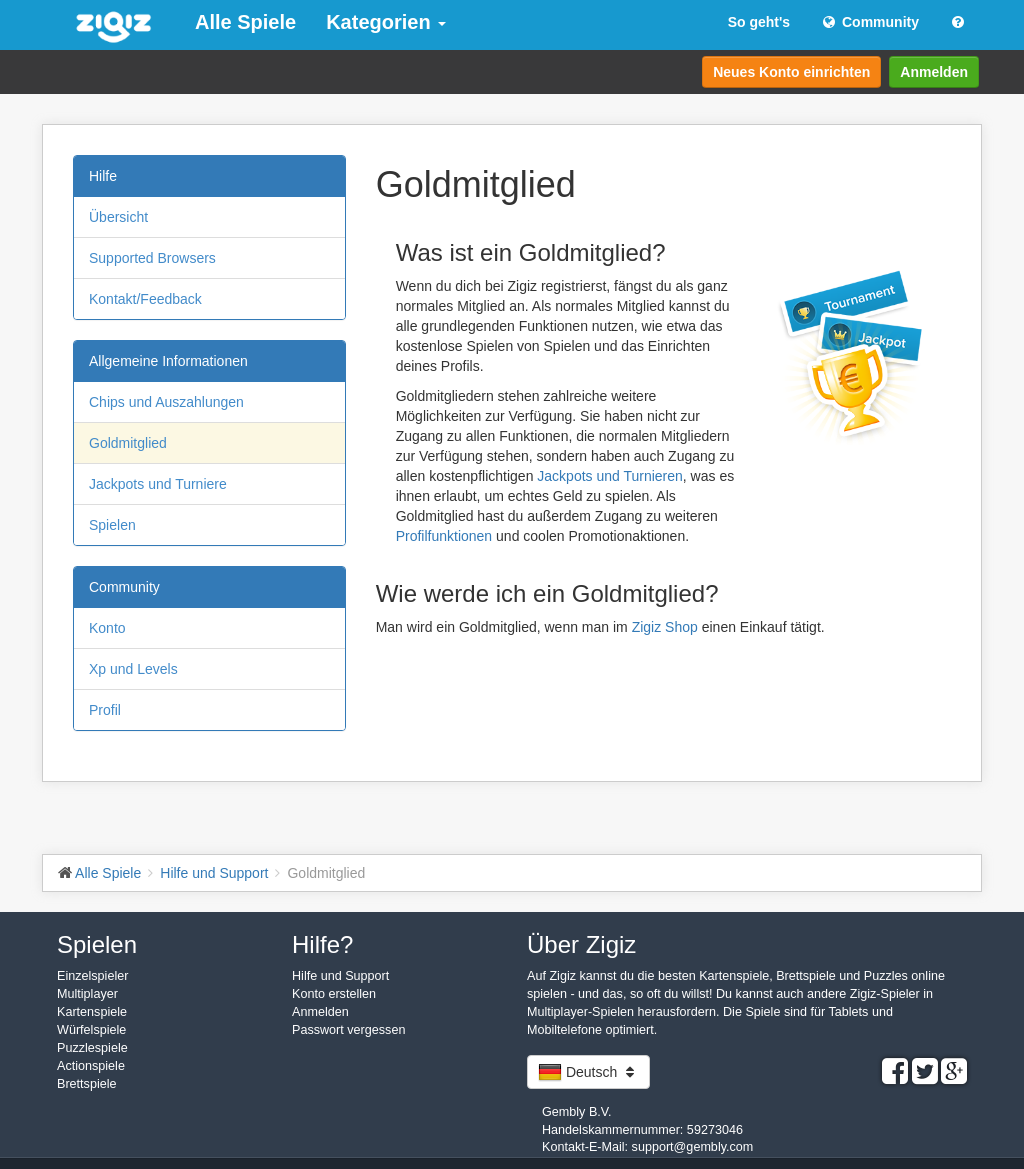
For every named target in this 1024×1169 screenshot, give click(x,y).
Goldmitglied (128, 443)
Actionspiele (91, 1066)
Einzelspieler (92, 976)
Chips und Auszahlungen (166, 402)
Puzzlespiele (92, 1048)
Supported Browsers (152, 258)
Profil (105, 710)
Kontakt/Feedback (145, 299)
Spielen (112, 525)
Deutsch (588, 1072)
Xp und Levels (133, 669)
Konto (107, 628)
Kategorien (386, 22)
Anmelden (934, 72)
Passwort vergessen (348, 1030)
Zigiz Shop (665, 627)
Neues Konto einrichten (791, 72)
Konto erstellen (334, 994)
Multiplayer (87, 994)
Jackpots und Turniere (158, 484)
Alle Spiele (245, 22)
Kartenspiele (92, 1012)
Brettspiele (87, 1084)
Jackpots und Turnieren (610, 476)
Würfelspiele (91, 1030)
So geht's (759, 22)
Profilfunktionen (444, 536)
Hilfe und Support (340, 976)
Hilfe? (322, 944)
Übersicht (118, 217)
